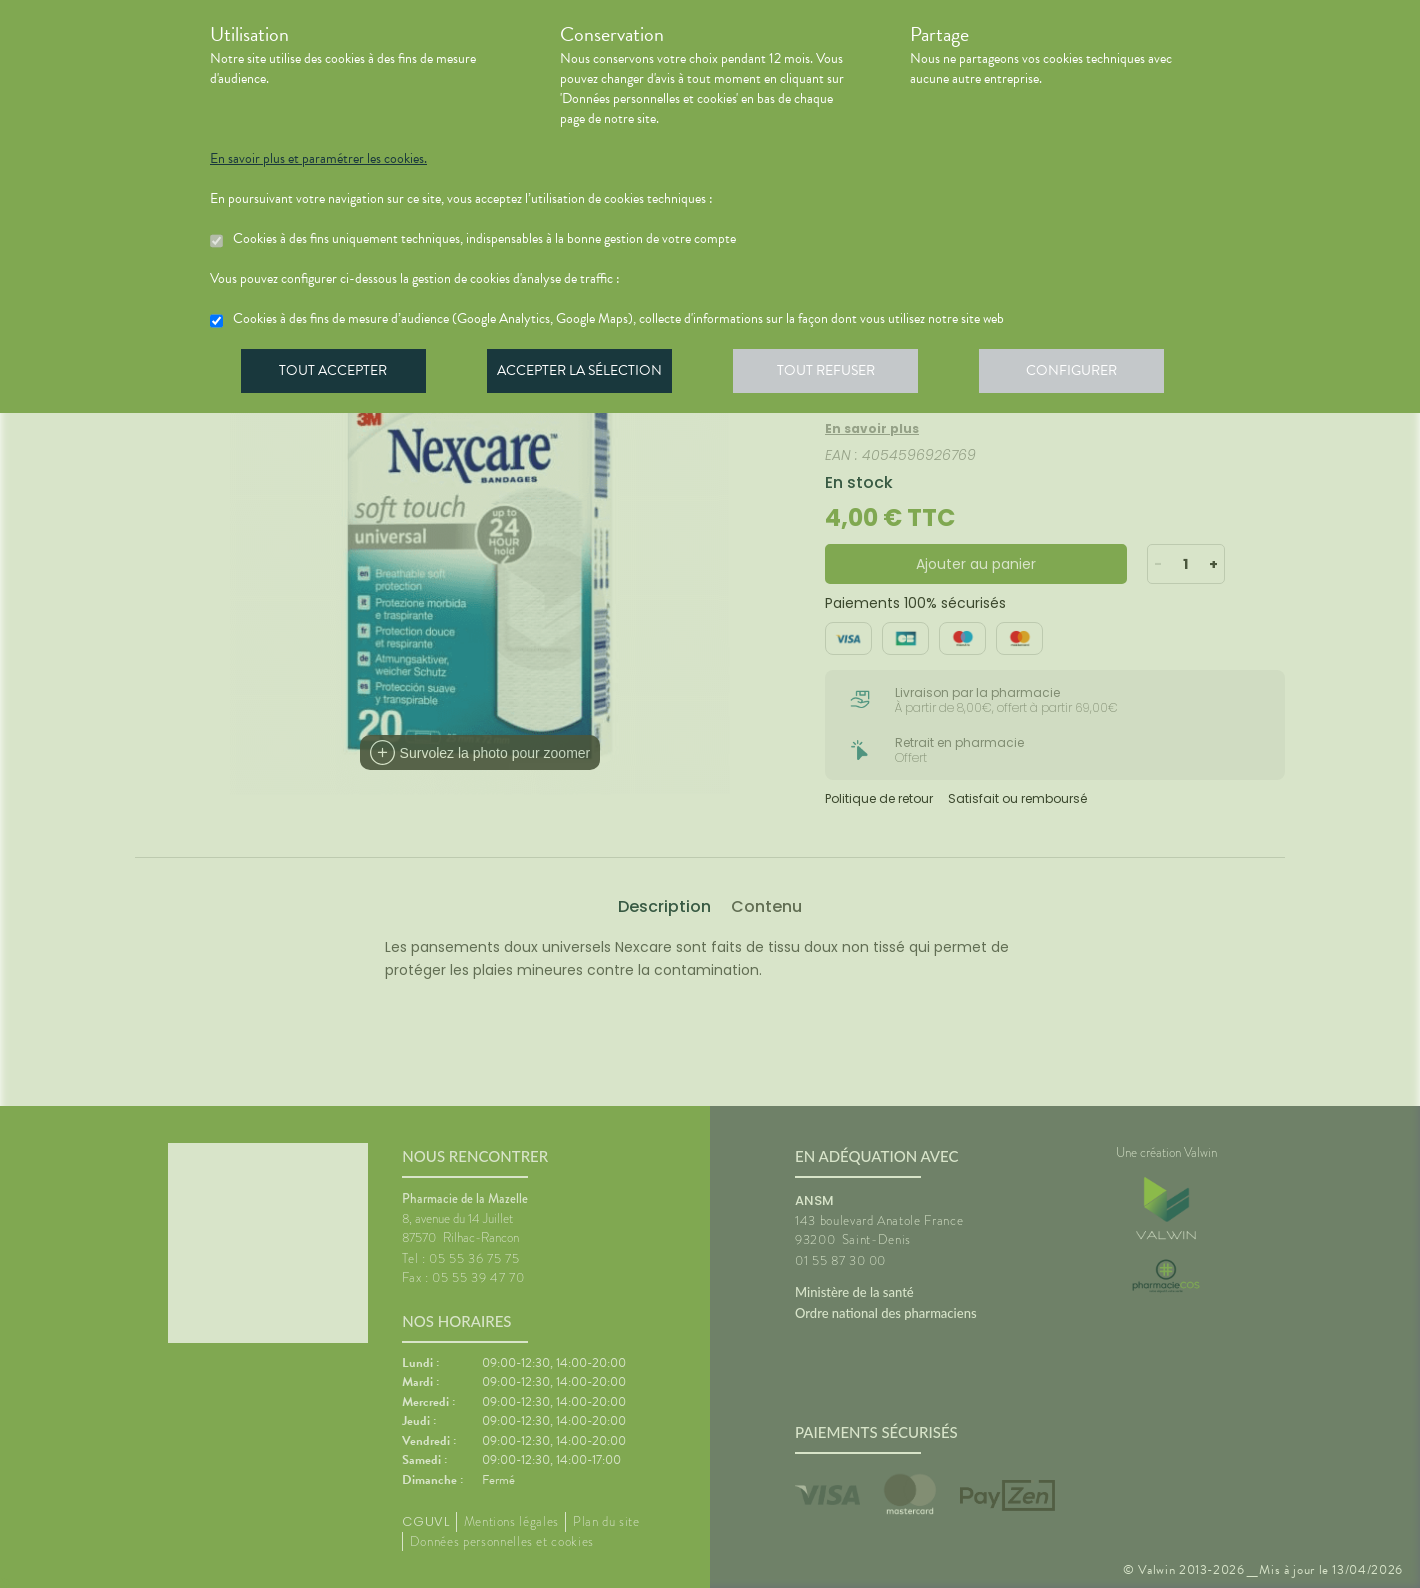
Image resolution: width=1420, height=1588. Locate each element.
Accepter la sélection (585, 374)
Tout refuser (835, 374)
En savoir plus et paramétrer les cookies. (318, 159)
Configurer (1085, 374)
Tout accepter (335, 374)
